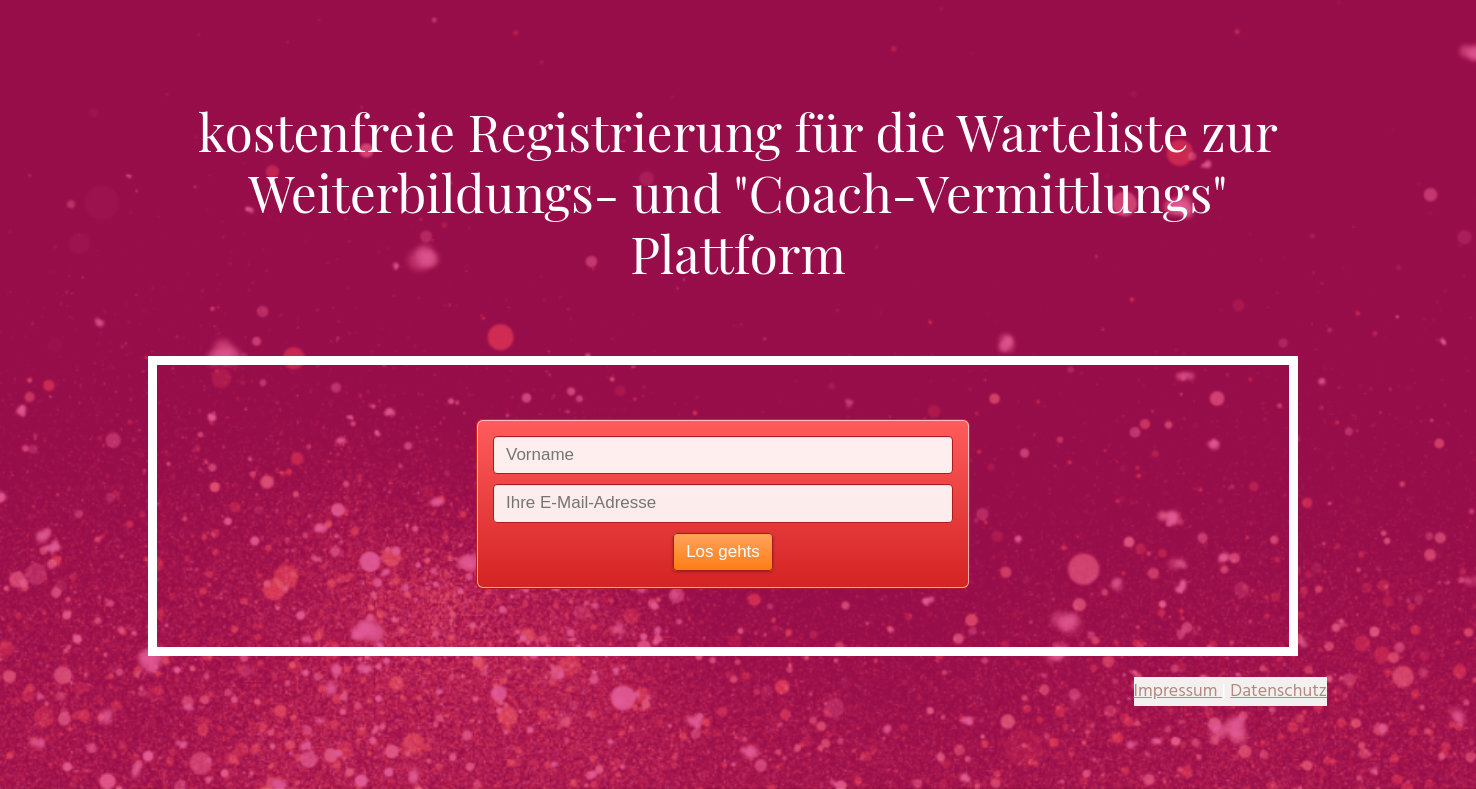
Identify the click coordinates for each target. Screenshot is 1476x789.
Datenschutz (1278, 691)
